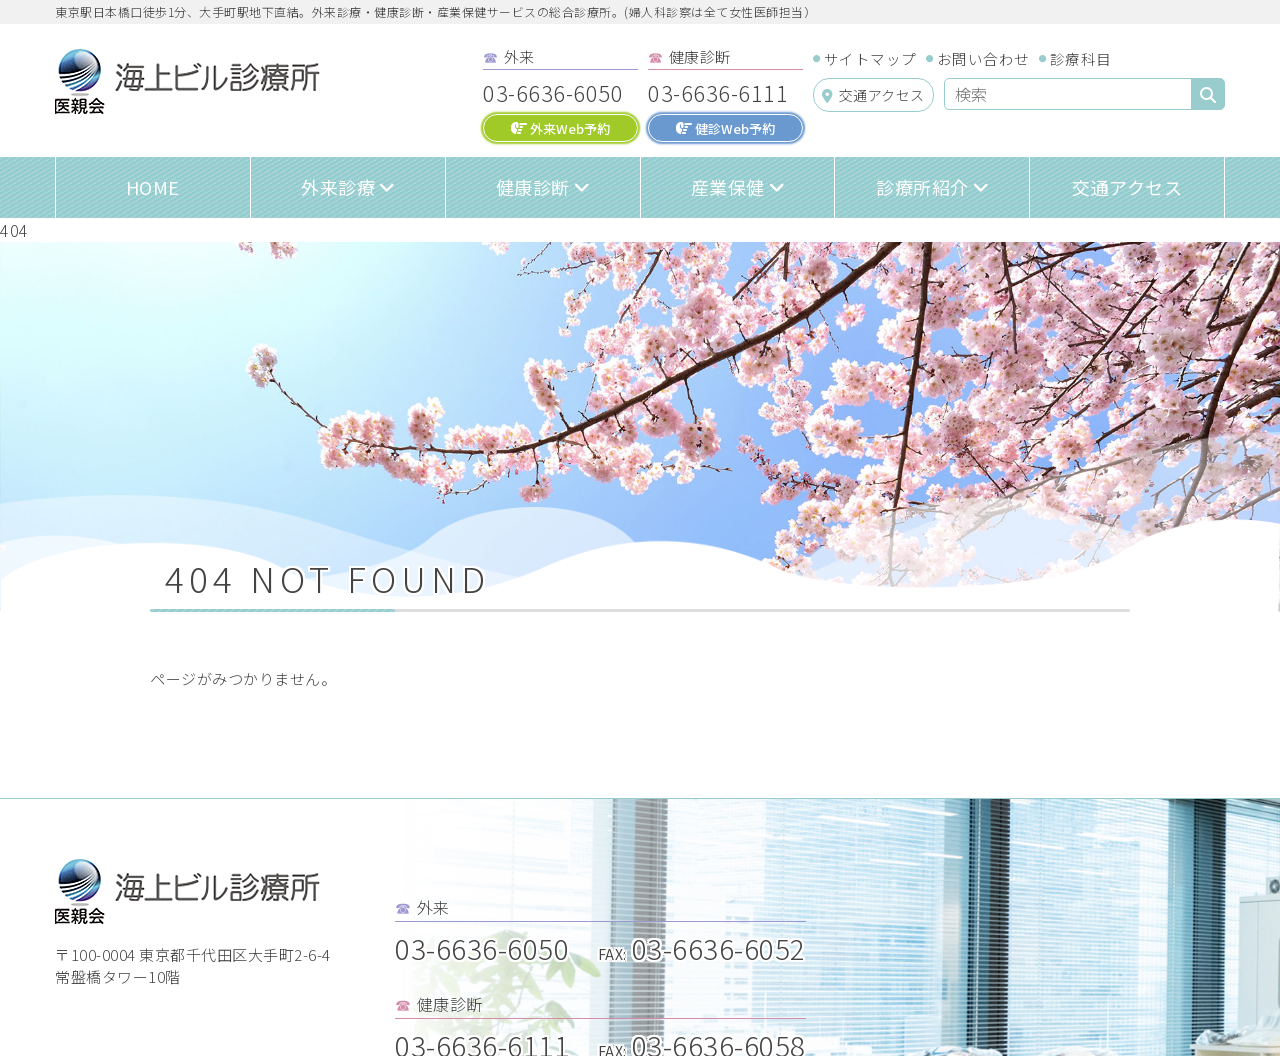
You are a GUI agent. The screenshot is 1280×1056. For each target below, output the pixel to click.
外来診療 (338, 187)
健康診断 (533, 187)
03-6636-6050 (553, 92)
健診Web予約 (725, 128)
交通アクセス (873, 95)
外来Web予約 (560, 128)
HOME (153, 187)
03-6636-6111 (718, 92)
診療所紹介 (922, 187)
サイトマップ (870, 58)
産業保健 (728, 187)
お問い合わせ (983, 58)
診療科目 (1081, 58)
